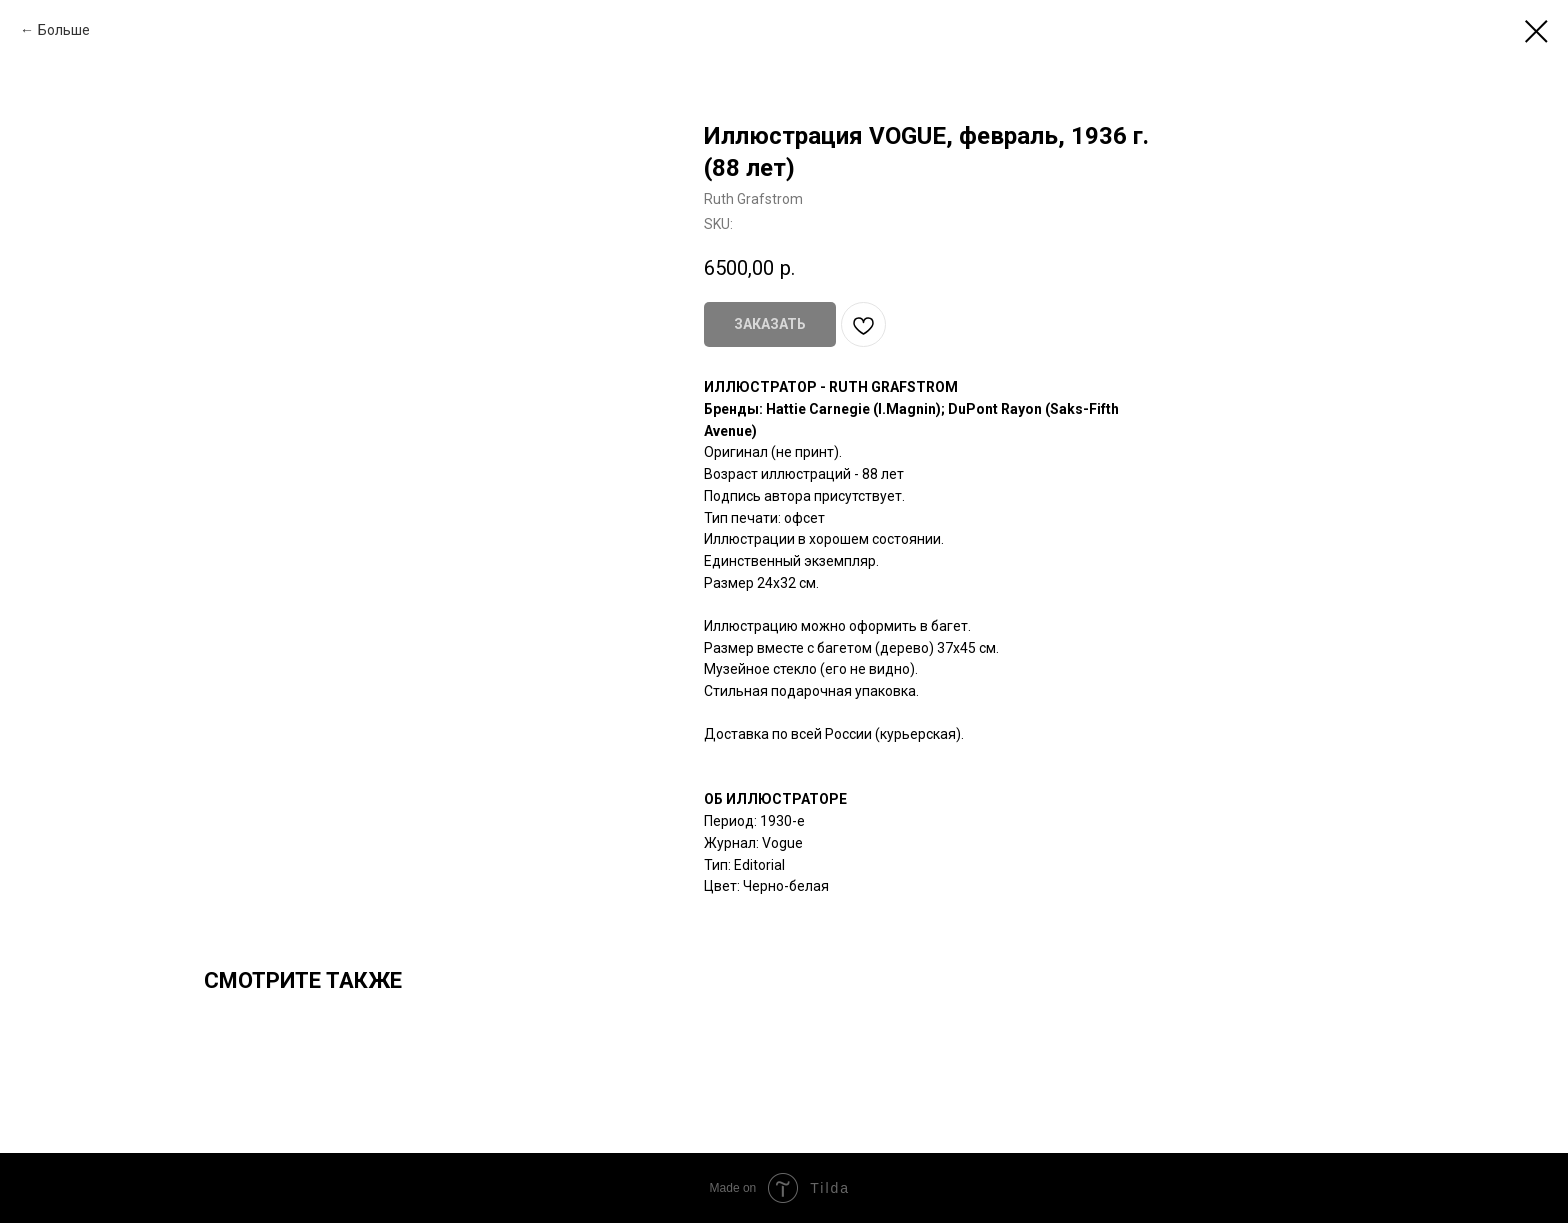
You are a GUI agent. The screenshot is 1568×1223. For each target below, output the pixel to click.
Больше (64, 30)
